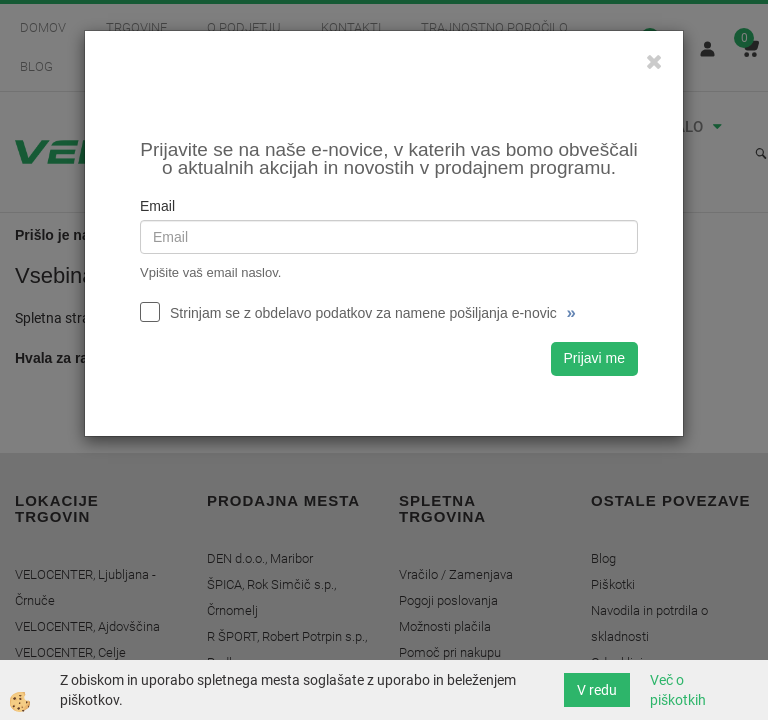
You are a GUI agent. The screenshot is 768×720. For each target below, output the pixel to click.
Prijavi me (594, 358)
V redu (597, 690)
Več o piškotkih (678, 690)
